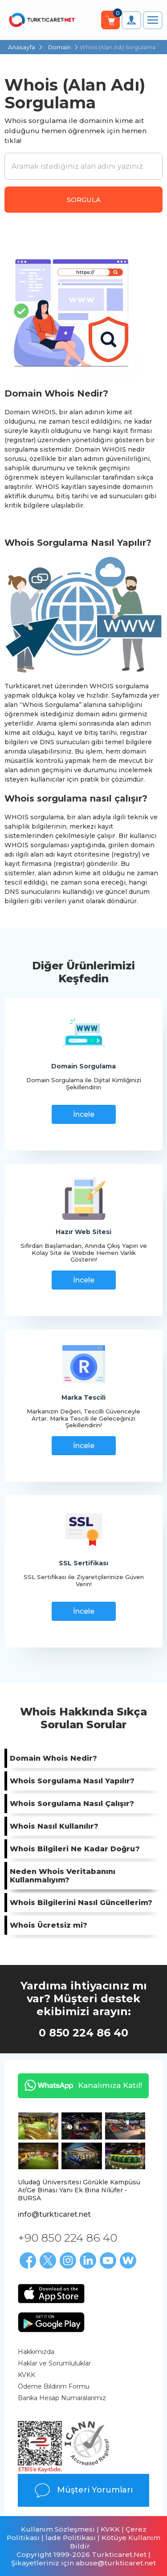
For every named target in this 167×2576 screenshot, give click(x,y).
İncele (83, 1114)
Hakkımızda (36, 2352)
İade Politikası (70, 2537)
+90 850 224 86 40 (67, 2237)
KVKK (26, 2375)
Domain (59, 47)
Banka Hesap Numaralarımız (62, 2398)
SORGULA (84, 199)
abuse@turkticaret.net (116, 2563)
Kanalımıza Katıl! (80, 2085)
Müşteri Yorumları (83, 2490)
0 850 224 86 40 (83, 2032)
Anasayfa (21, 47)
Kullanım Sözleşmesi (58, 2529)
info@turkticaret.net (54, 2214)
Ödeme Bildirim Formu (54, 2386)
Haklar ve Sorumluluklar (54, 2363)
